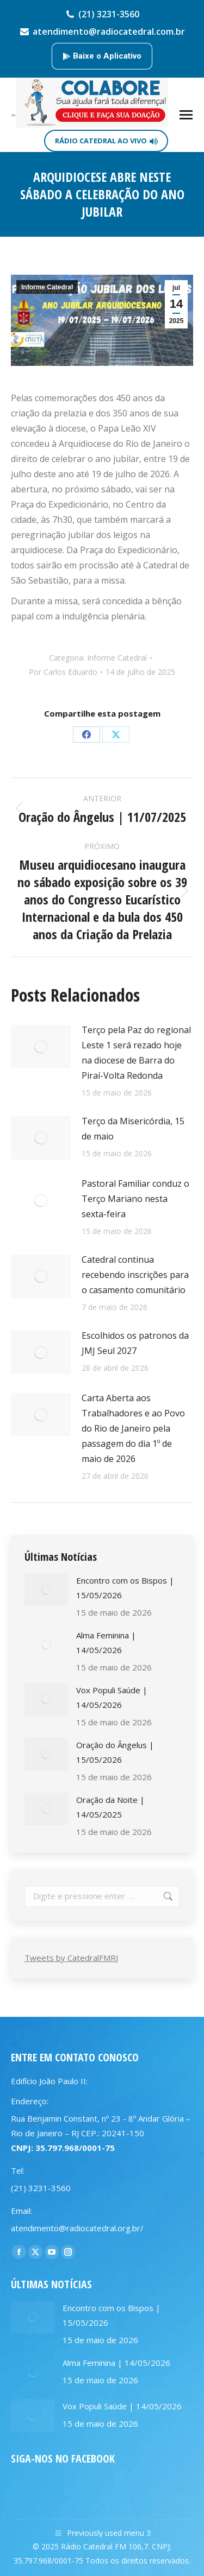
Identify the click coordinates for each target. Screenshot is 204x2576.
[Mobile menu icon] (186, 115)
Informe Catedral (47, 287)
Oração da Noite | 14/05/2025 (110, 1807)
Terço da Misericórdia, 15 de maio (133, 1128)
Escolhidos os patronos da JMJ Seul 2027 (135, 1343)
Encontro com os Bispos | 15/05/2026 (125, 1587)
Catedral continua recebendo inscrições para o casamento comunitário (135, 1275)
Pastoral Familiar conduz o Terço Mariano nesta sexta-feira (135, 1199)
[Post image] (41, 1046)
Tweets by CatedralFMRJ (71, 1957)
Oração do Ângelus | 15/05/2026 (115, 1752)
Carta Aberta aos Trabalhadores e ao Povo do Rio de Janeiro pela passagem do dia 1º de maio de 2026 (133, 1428)
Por (63, 672)
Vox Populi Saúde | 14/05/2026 (111, 1697)
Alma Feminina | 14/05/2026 (106, 1642)
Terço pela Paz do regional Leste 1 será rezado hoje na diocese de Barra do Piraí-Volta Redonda (136, 1052)
